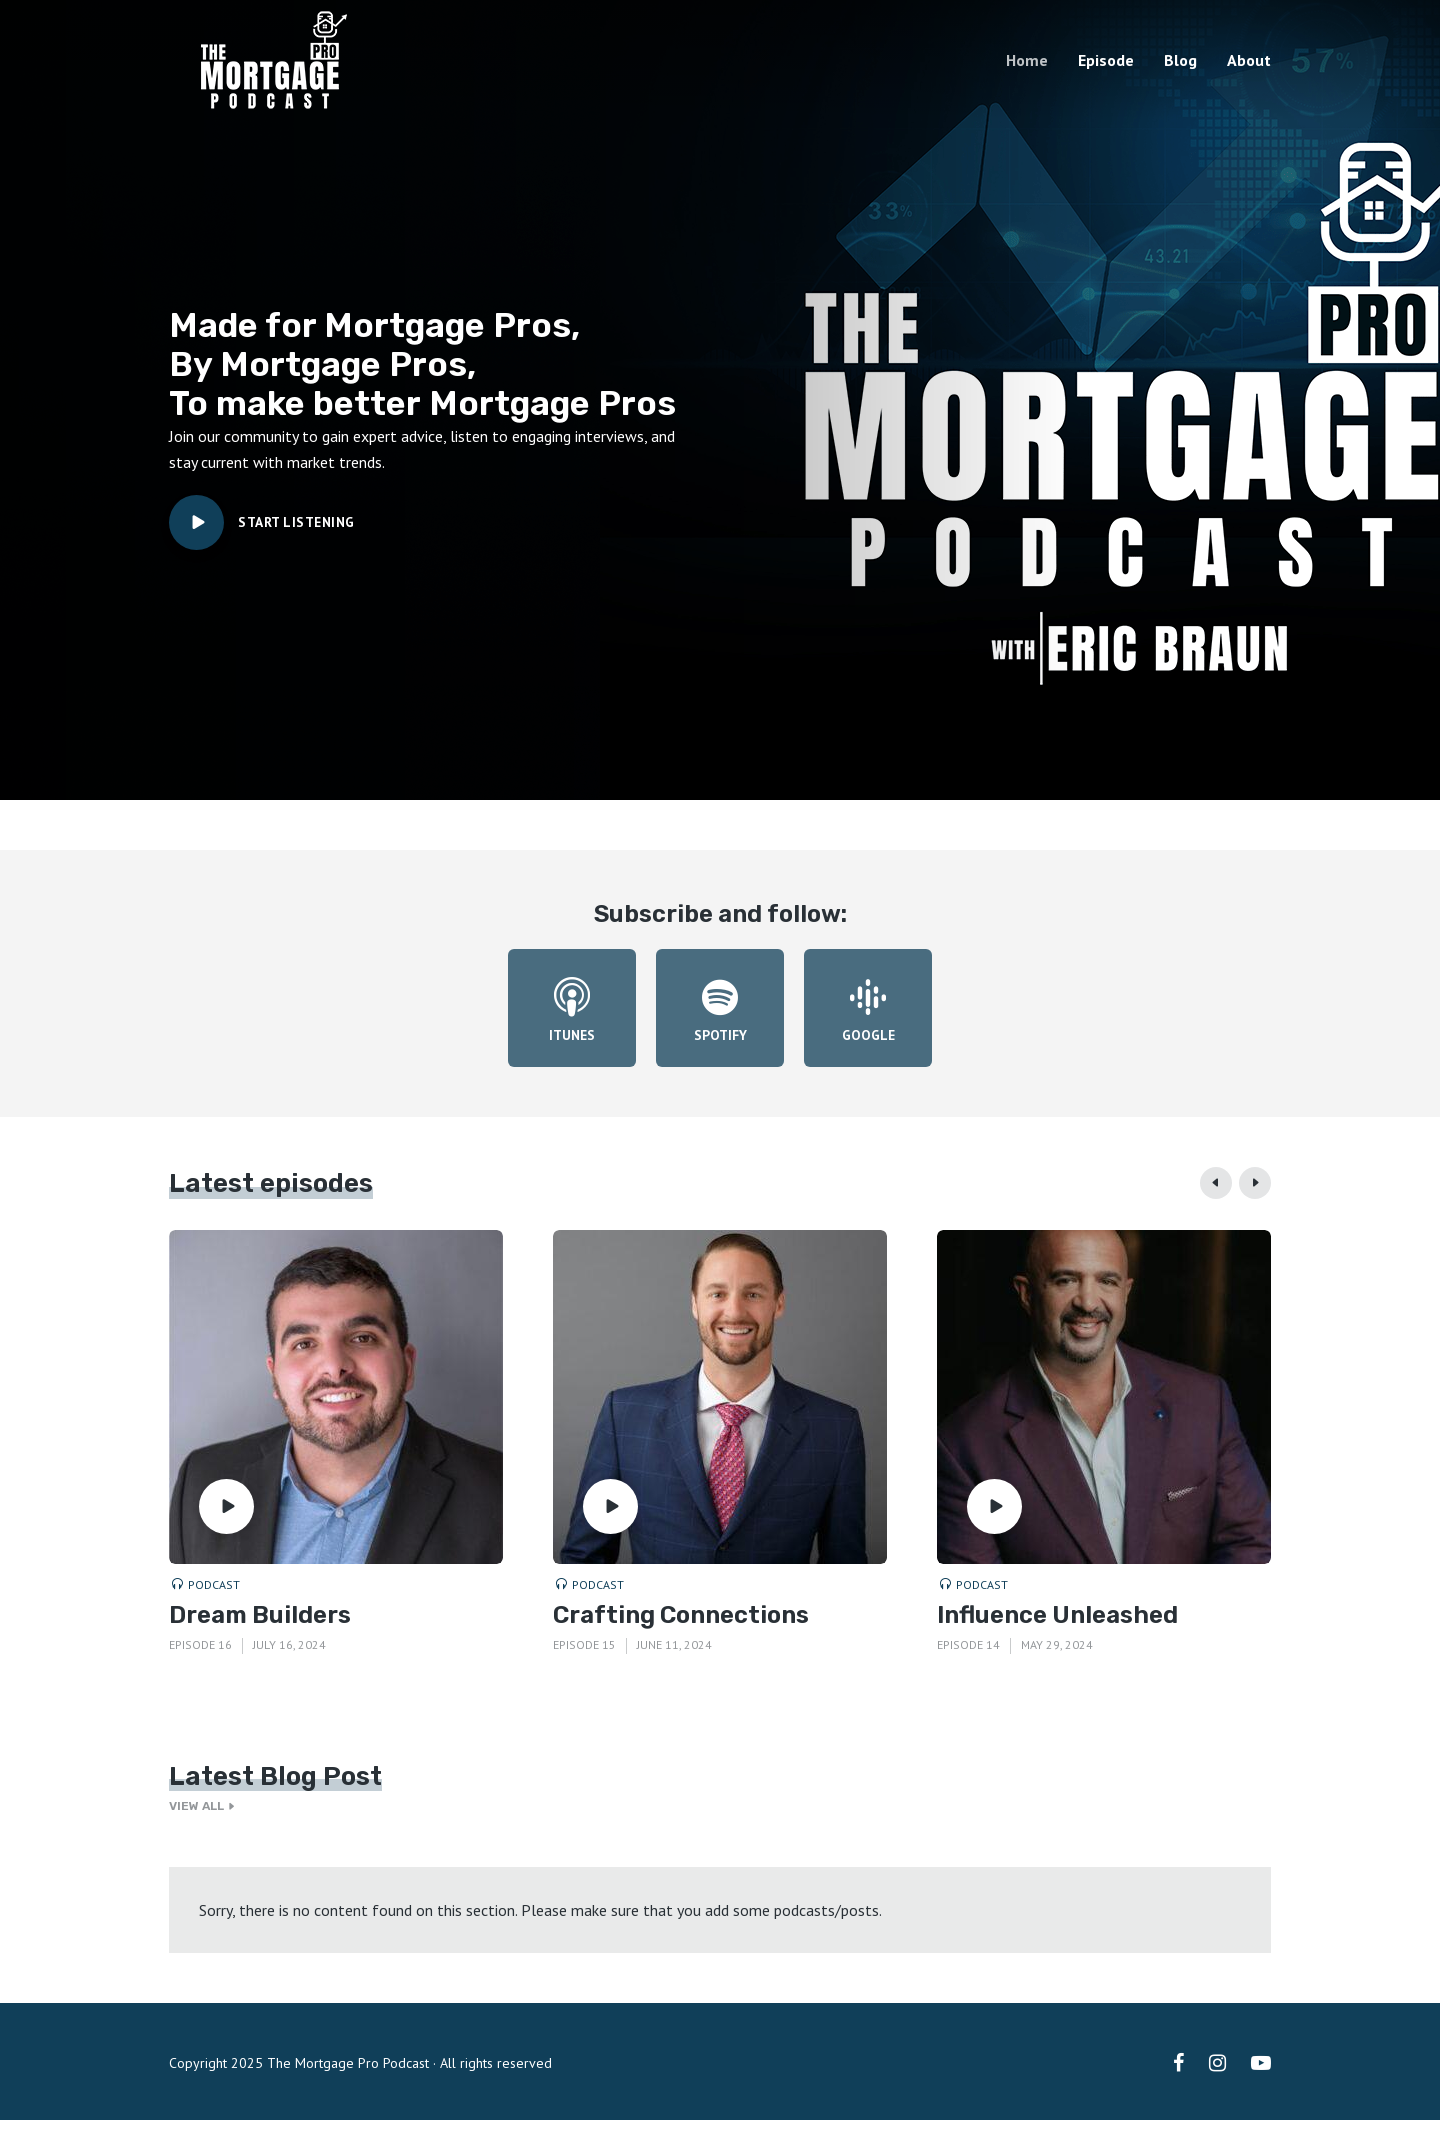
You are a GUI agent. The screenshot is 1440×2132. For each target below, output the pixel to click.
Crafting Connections (681, 1626)
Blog (1180, 60)
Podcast (214, 1595)
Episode (1106, 60)
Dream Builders (260, 1626)
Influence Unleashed (1057, 1626)
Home (1027, 60)
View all (205, 1818)
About (1249, 60)
